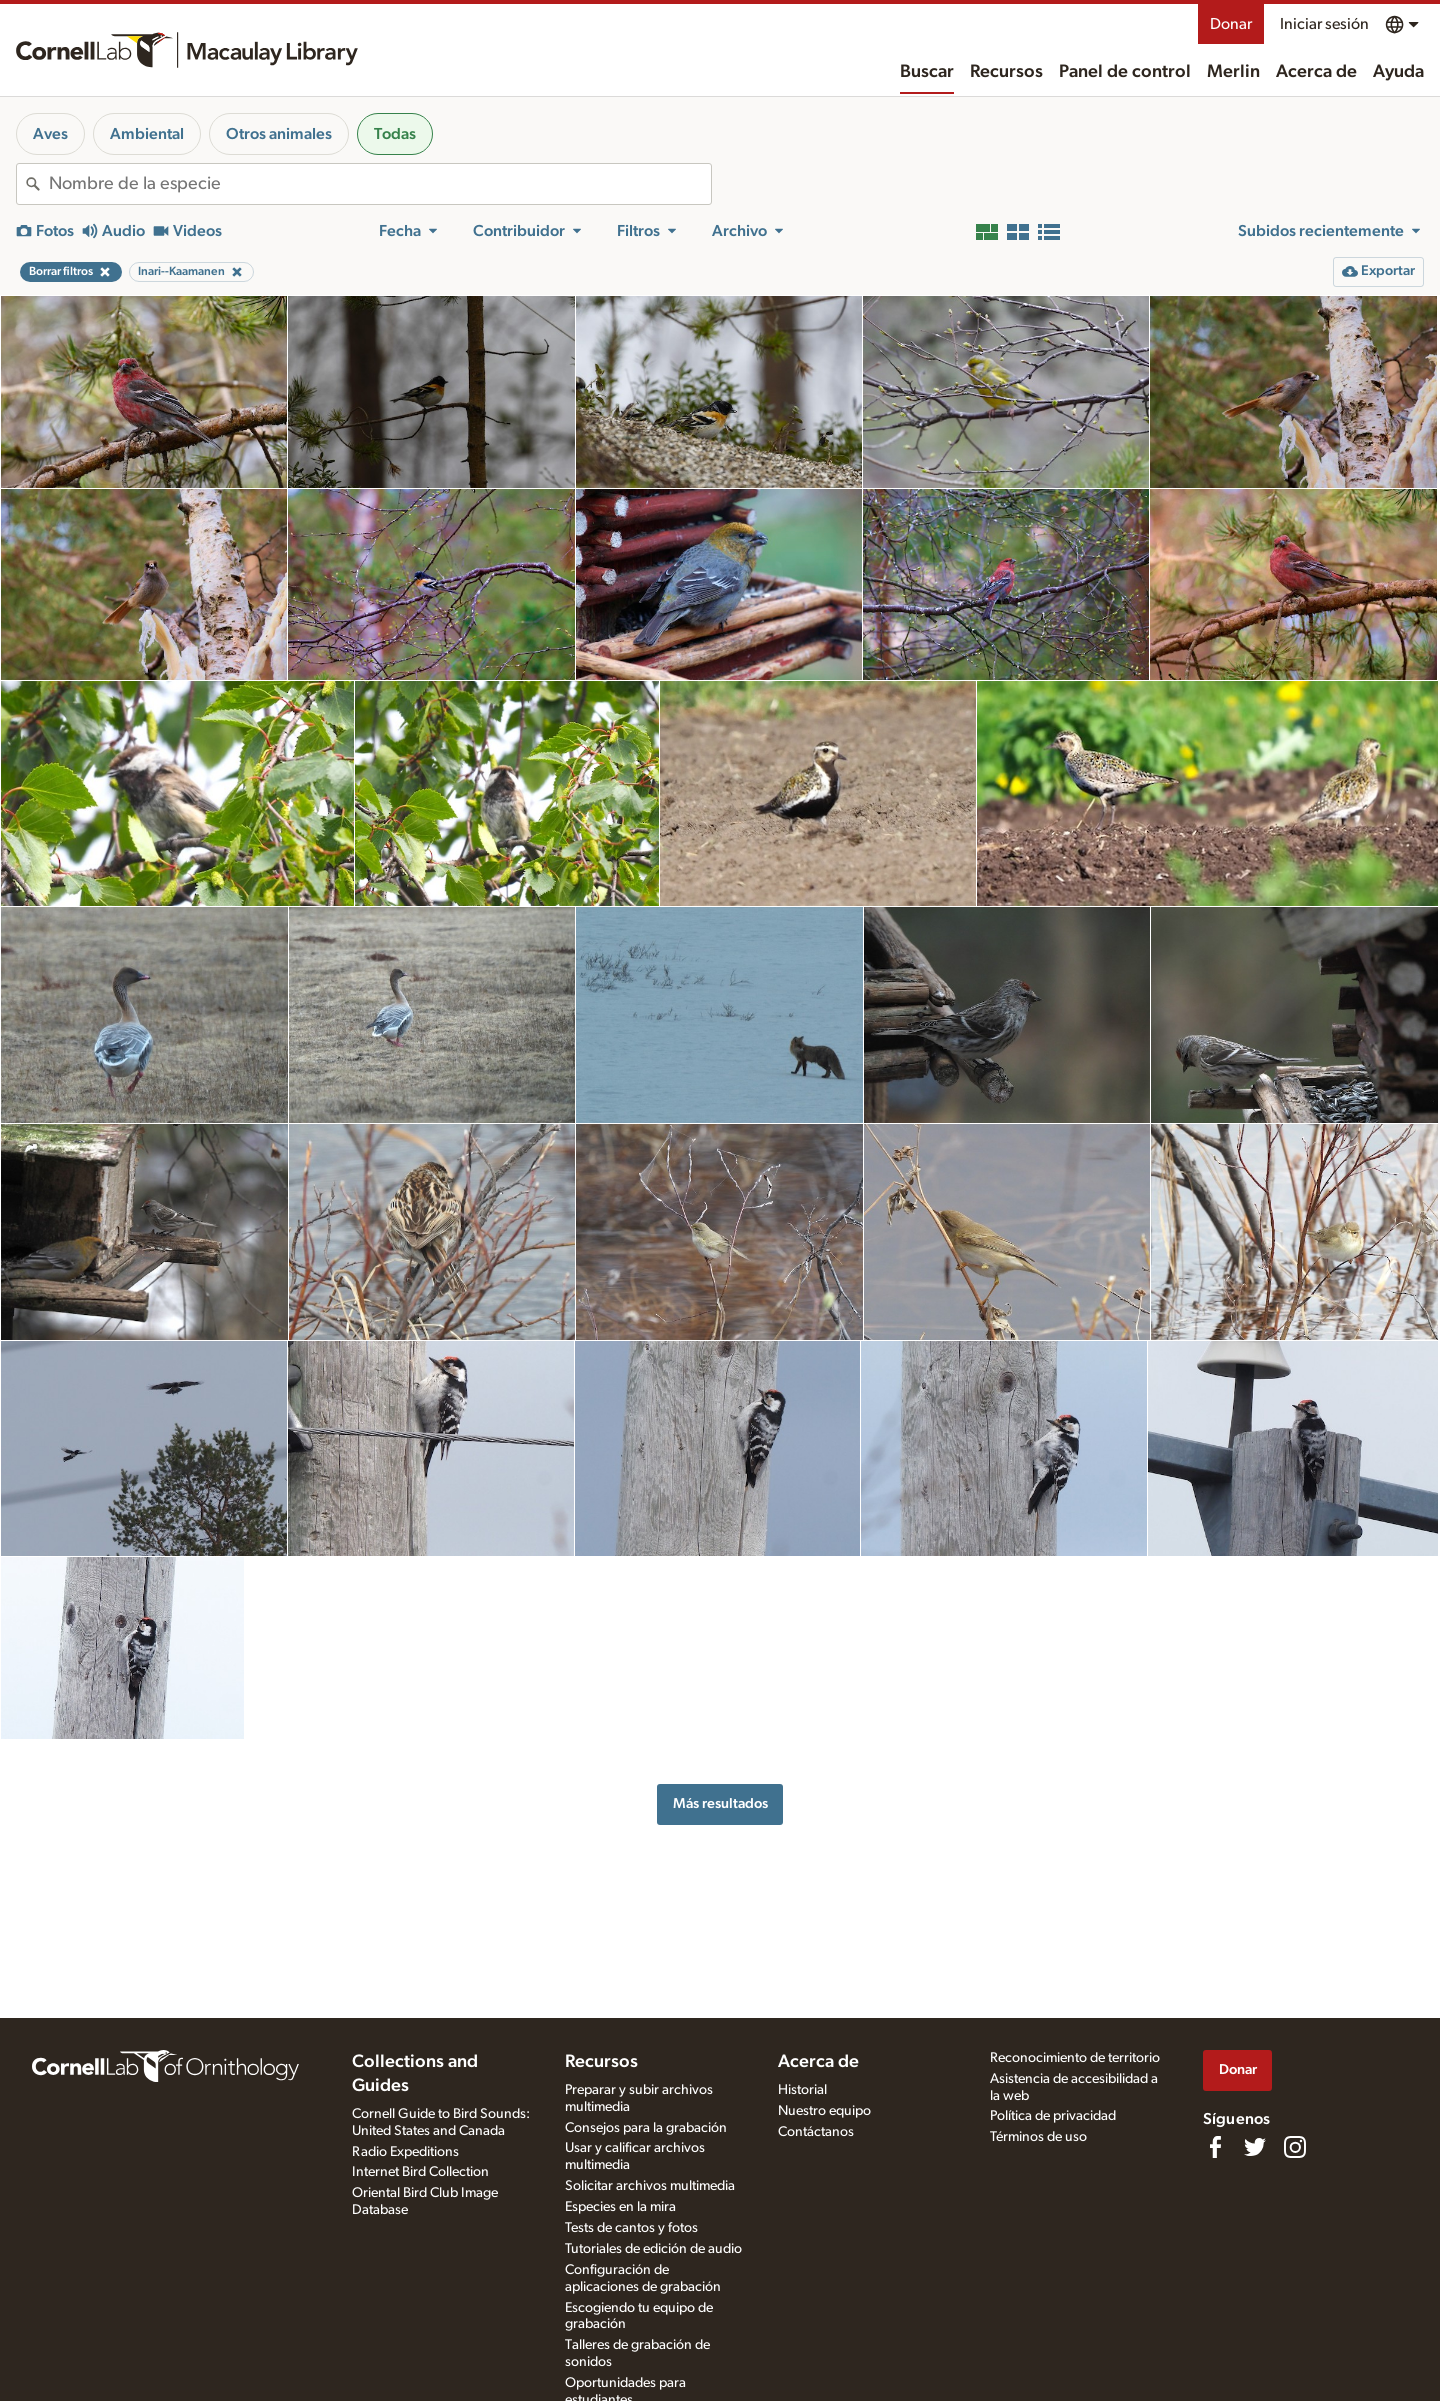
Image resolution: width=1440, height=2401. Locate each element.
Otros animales (279, 134)
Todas (395, 134)
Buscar (927, 72)
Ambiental (147, 134)
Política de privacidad (1053, 2116)
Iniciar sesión (1324, 24)
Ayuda (1398, 72)
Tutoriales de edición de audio (653, 2249)
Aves (50, 134)
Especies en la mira (620, 2207)
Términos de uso (1038, 2137)
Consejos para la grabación (646, 2128)
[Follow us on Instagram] (1295, 2147)
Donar (1231, 24)
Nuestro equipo (824, 2111)
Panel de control (1125, 72)
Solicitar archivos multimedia (650, 2186)
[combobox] (380, 184)
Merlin (1233, 72)
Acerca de (1316, 72)
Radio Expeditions (405, 2152)
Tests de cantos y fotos (631, 2228)
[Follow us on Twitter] (1255, 2147)
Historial (802, 2090)
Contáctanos (816, 2132)
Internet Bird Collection (420, 2172)
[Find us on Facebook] (1215, 2147)
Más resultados (720, 1803)
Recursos (1006, 72)
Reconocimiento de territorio (1075, 2058)
